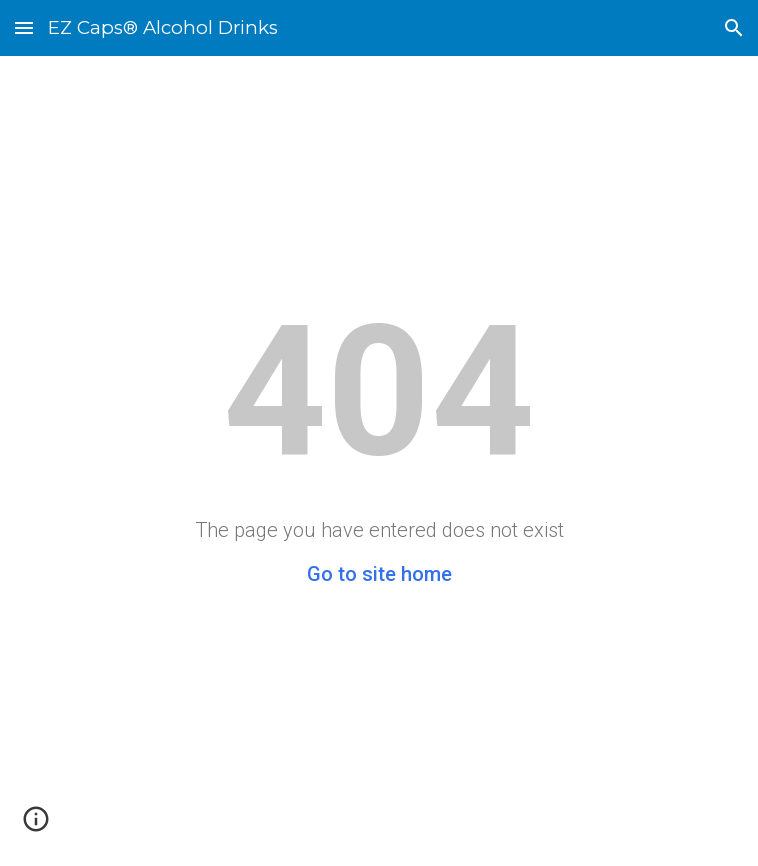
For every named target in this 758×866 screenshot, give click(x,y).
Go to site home (379, 574)
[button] (24, 27)
